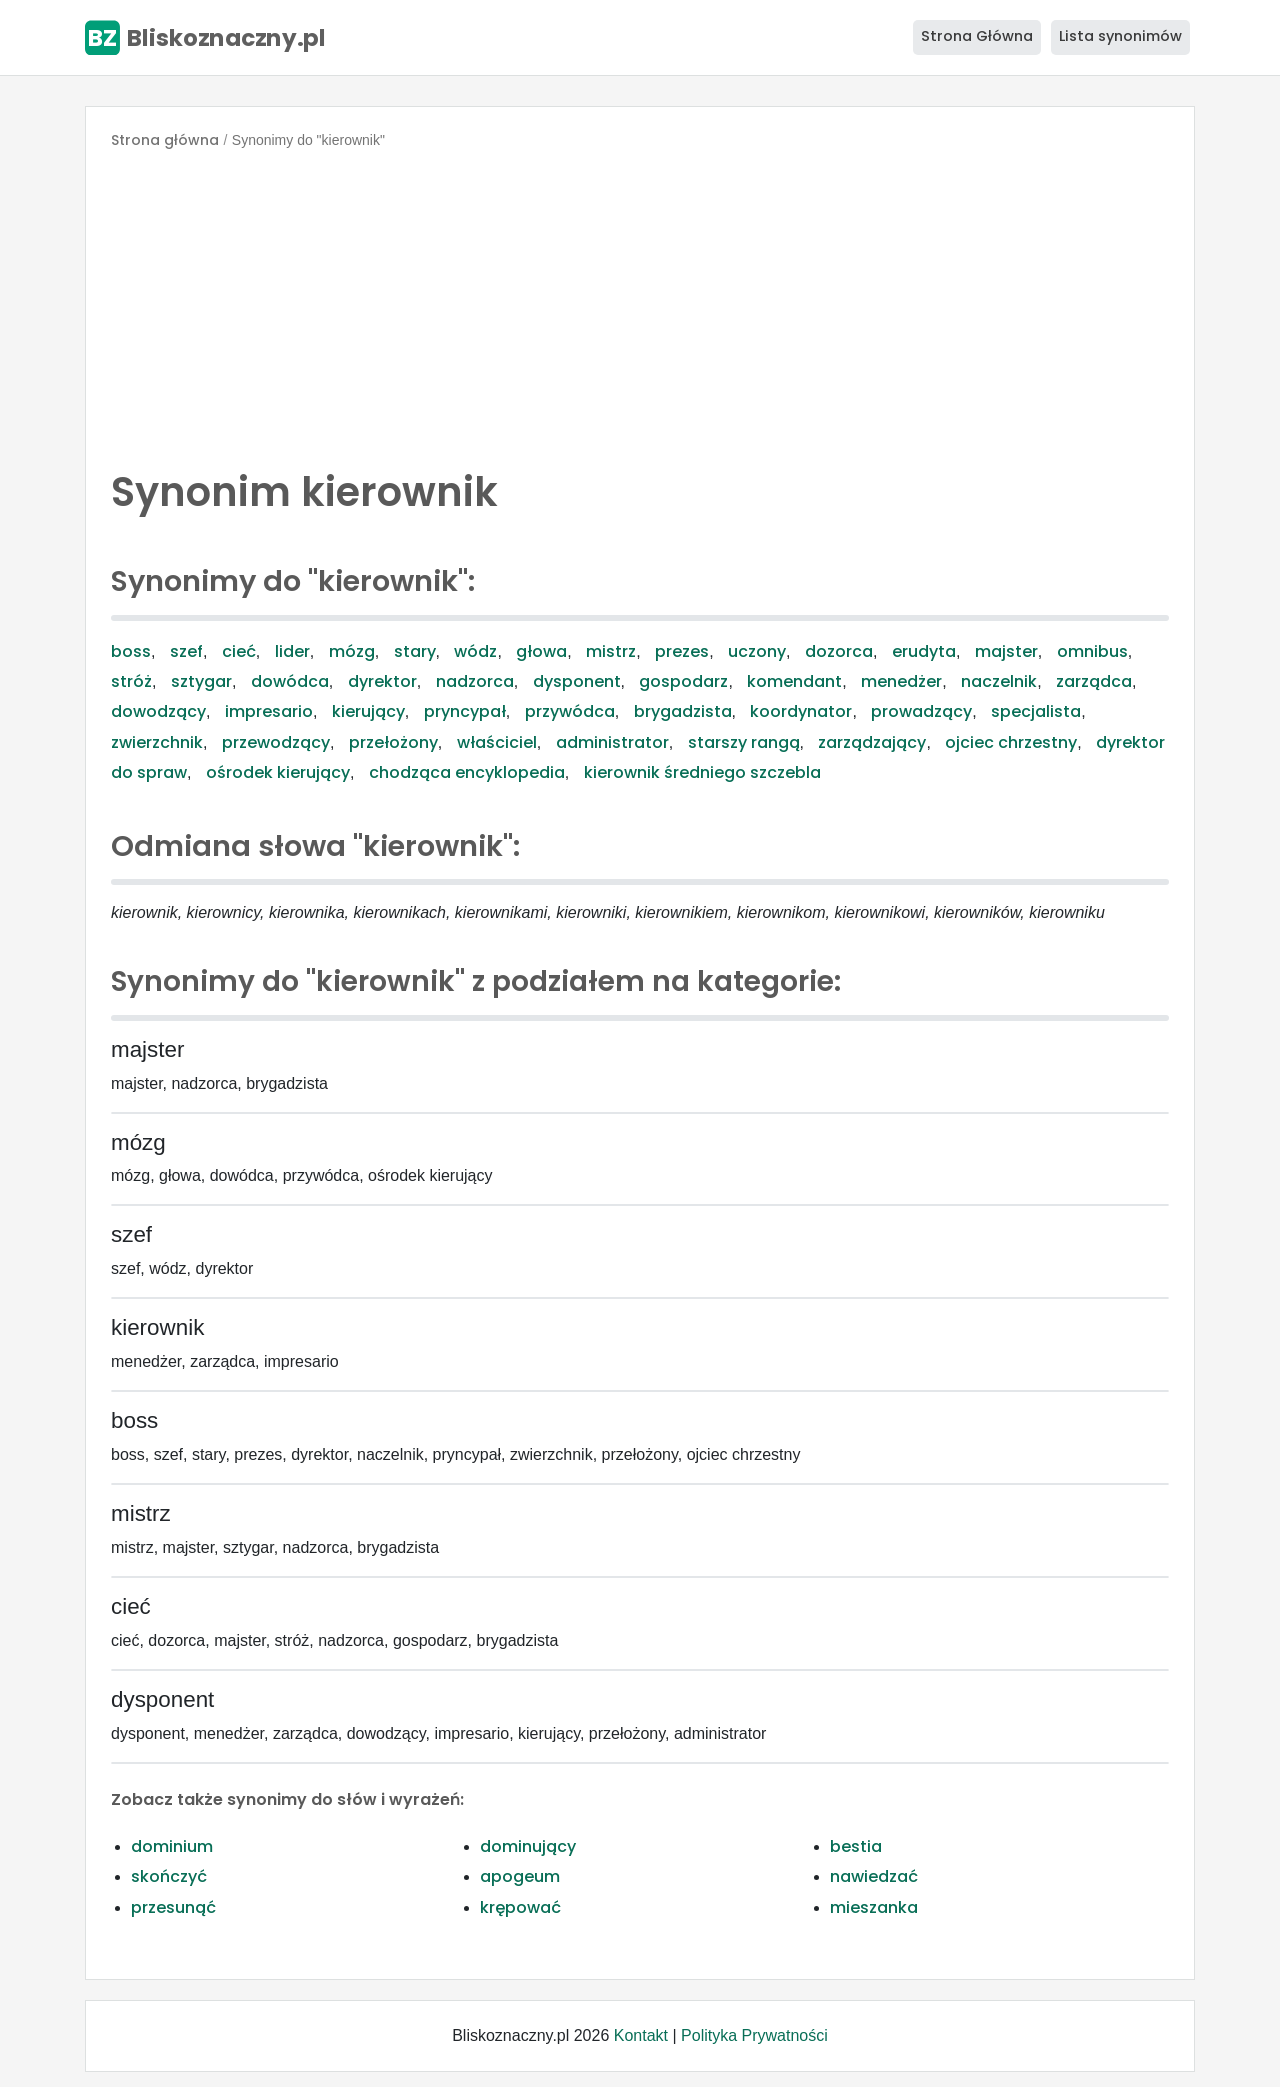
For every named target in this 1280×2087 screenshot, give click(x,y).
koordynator (801, 711)
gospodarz (683, 681)
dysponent (577, 681)
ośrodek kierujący (278, 772)
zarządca (1094, 681)
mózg (352, 651)
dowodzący (158, 711)
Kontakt (641, 2035)
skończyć (169, 1876)
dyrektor (382, 681)
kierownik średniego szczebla (702, 772)
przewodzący (276, 742)
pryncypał (465, 711)
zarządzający (872, 742)
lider (292, 651)
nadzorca (475, 681)
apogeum (520, 1876)
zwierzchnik (157, 742)
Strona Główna (977, 36)
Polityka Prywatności (754, 2035)
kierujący (368, 711)
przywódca (570, 711)
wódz (475, 651)
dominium (172, 1846)
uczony (757, 651)
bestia (856, 1846)
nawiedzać (874, 1876)
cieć (239, 651)
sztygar (201, 681)
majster (1006, 651)
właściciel (497, 742)
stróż (131, 681)
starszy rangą (744, 742)
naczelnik (999, 681)
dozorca (839, 651)
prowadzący (921, 711)
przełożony (393, 742)
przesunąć (173, 1907)
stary (415, 651)
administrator (612, 742)
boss (131, 651)
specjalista (1036, 711)
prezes (682, 651)
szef (186, 651)
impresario (269, 711)
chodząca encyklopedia (467, 772)
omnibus (1092, 651)
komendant (794, 681)
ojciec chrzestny (1011, 742)
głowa (541, 651)
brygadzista (683, 711)
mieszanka (874, 1907)
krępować (520, 1907)
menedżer (901, 681)
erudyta (924, 651)
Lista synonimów (1120, 36)
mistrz (611, 651)
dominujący (528, 1846)
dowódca (290, 681)
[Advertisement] (640, 304)
